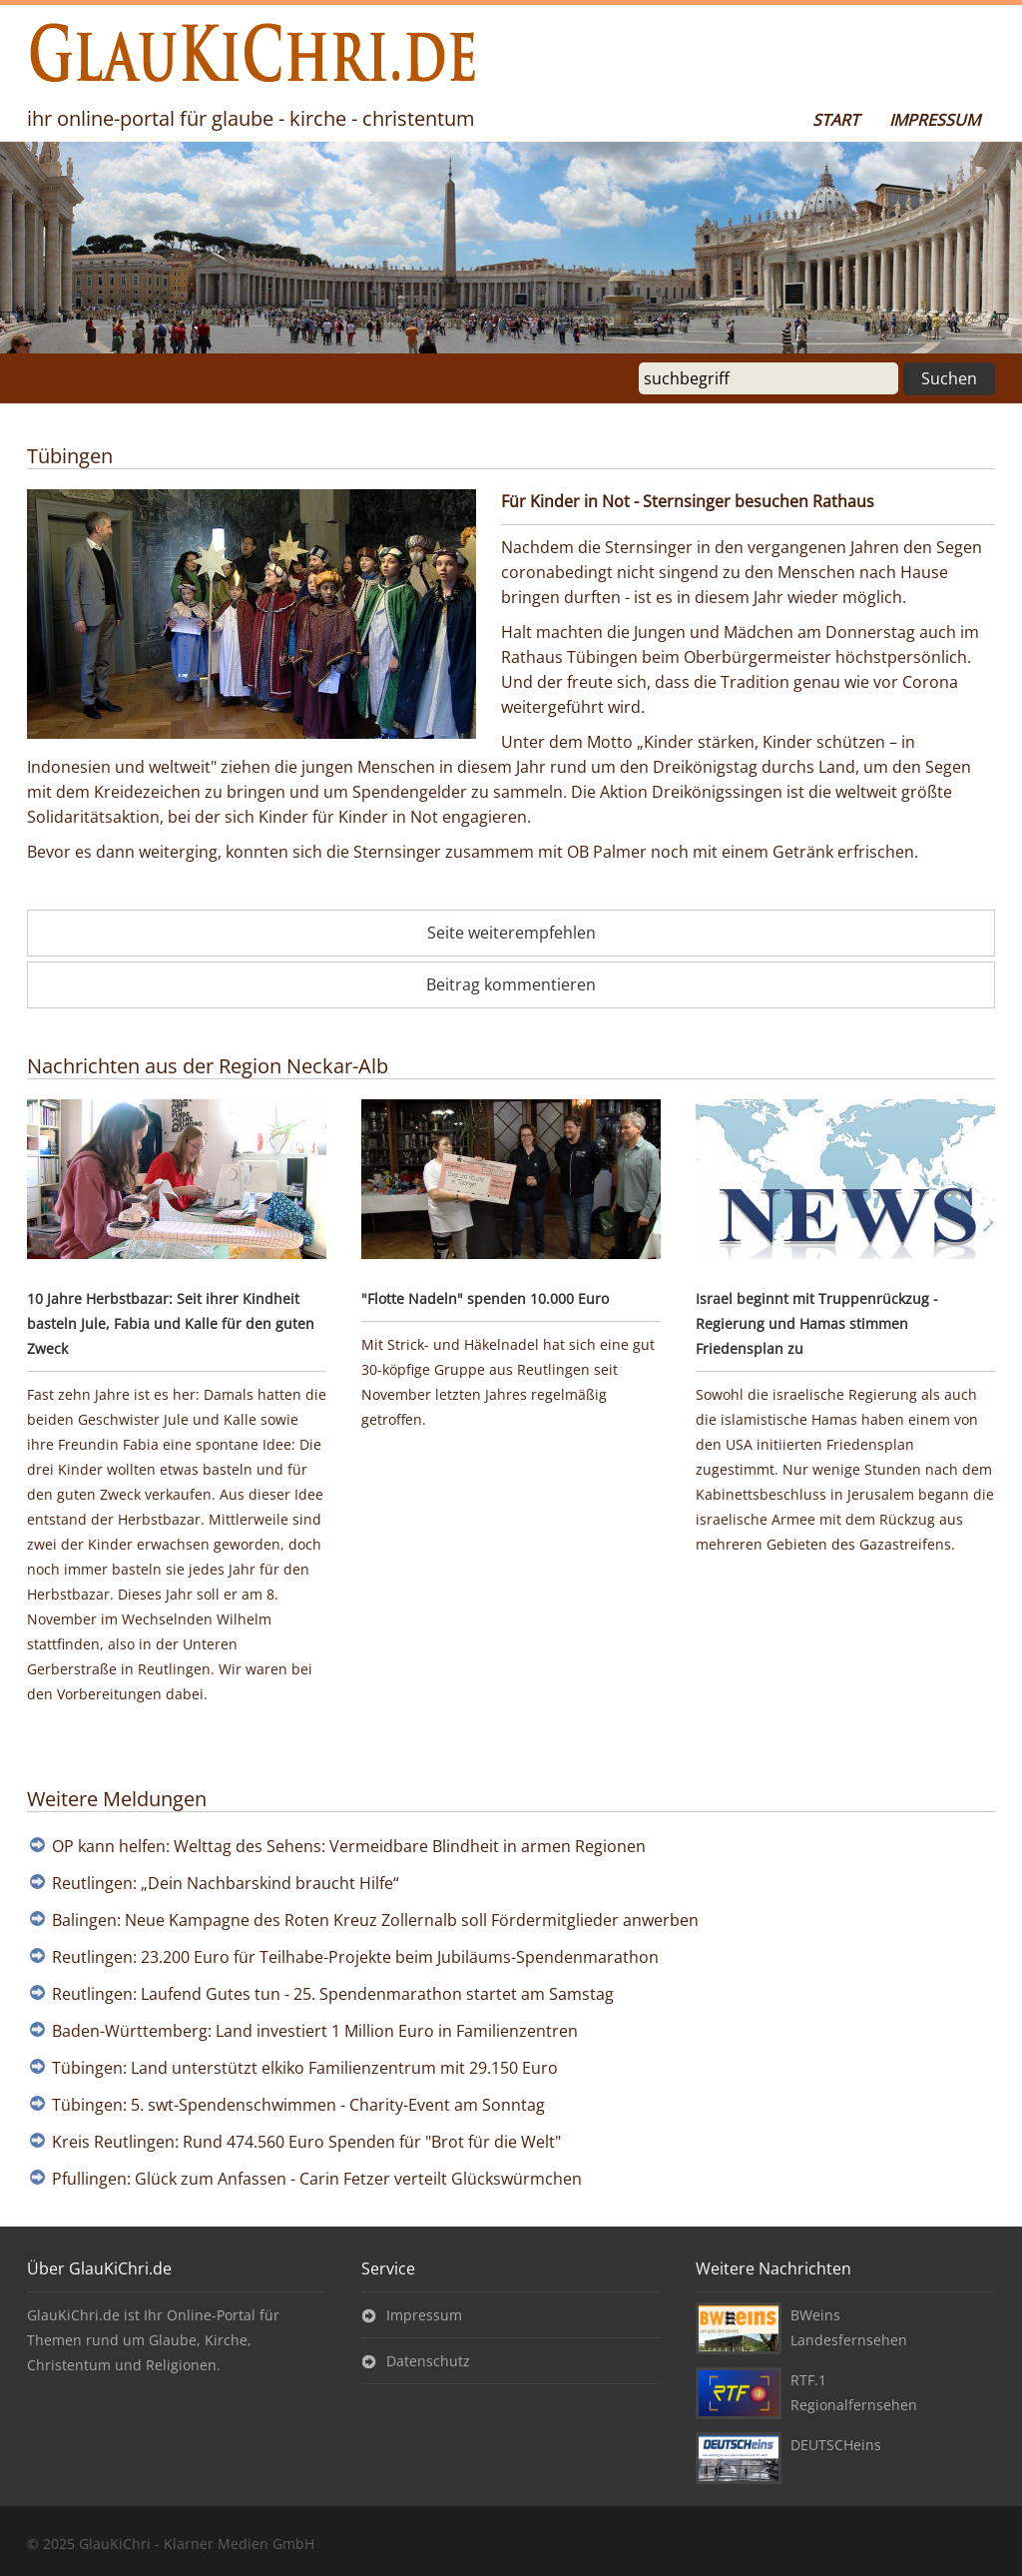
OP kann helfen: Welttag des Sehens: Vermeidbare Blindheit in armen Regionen (349, 1846)
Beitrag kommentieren (511, 984)
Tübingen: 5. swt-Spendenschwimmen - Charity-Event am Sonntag (298, 2105)
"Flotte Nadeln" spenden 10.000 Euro (485, 1298)
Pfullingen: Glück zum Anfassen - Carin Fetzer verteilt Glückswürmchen (317, 2179)
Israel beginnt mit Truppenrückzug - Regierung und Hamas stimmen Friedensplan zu (817, 1323)
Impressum (934, 120)
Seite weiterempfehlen (511, 933)
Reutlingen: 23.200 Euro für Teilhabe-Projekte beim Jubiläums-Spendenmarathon (355, 1957)
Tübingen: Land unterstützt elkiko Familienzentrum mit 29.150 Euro (305, 2068)
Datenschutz (428, 2360)
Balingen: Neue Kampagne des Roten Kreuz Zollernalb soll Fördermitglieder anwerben (375, 1920)
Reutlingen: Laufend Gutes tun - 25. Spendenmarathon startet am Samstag (333, 1994)
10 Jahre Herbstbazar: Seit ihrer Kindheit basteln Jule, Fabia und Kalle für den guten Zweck (170, 1323)
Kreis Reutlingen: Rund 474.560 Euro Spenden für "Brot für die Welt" (306, 2142)
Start (835, 120)
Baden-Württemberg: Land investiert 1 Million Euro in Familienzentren (315, 2031)
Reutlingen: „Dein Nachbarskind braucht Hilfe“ (225, 1883)
